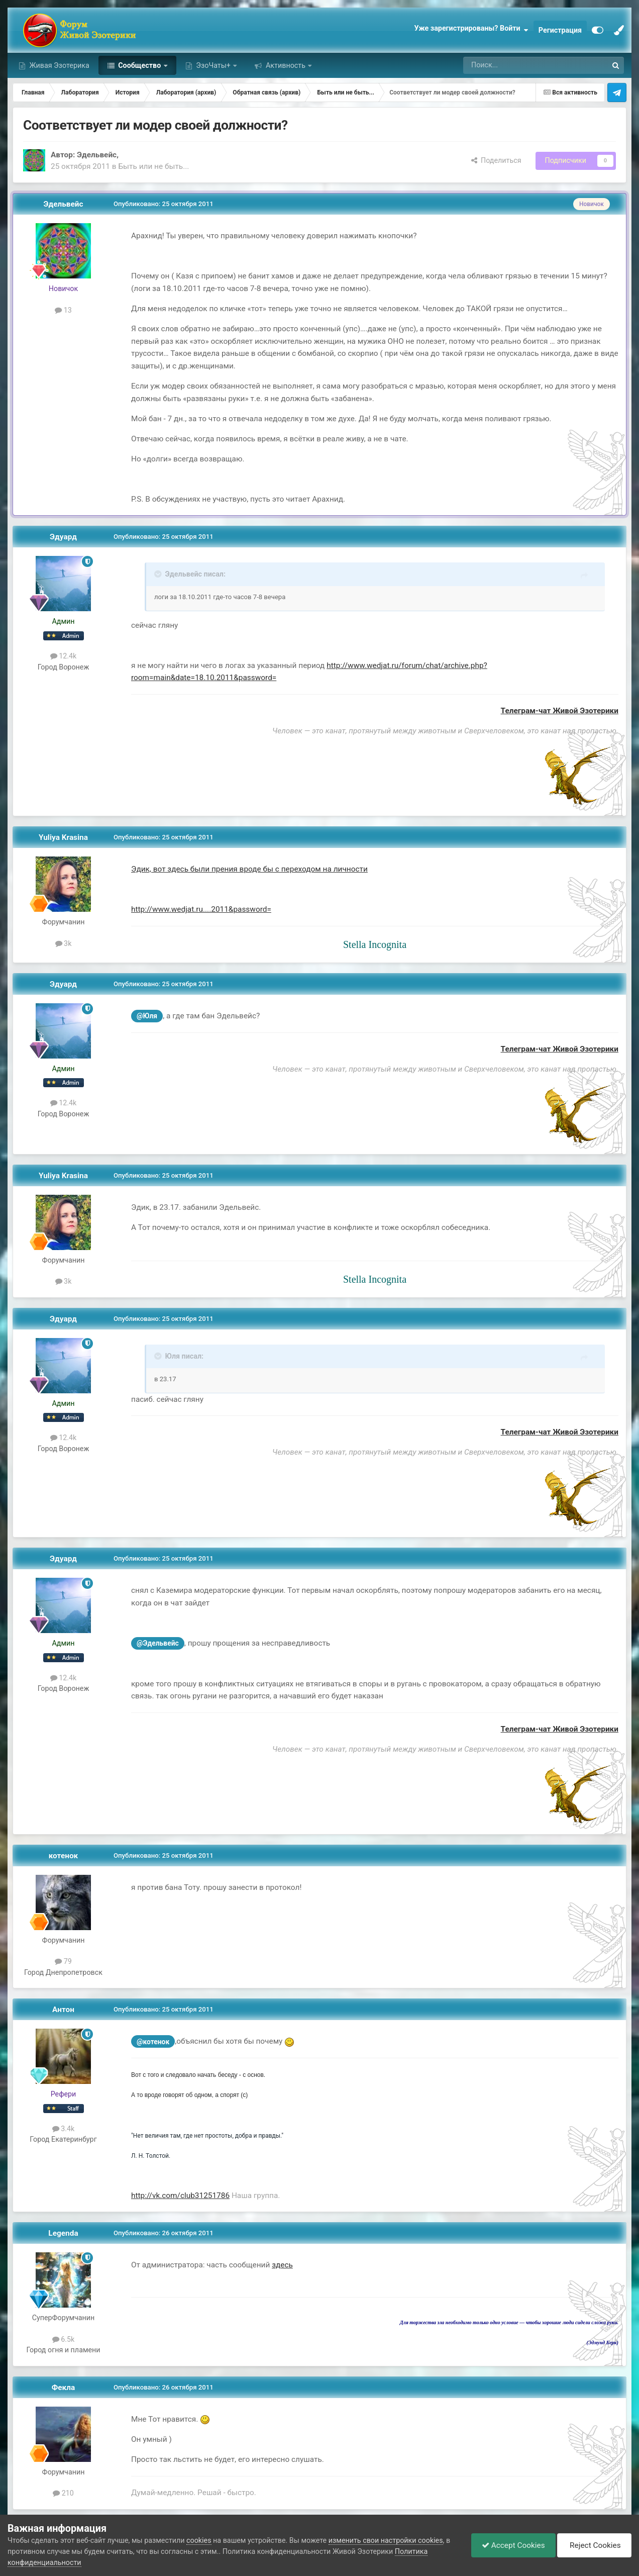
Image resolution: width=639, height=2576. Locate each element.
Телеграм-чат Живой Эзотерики (559, 710)
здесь (282, 2264)
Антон (63, 2009)
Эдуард (63, 536)
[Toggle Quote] (158, 574)
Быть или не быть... (153, 166)
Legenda (63, 2233)
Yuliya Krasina (63, 837)
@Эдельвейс (158, 1643)
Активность (285, 65)
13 (63, 310)
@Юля (147, 1016)
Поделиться (496, 160)
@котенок (153, 2042)
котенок (63, 1855)
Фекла (63, 2387)
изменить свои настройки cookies (386, 2540)
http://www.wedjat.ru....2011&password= (201, 909)
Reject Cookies (594, 2545)
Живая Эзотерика (58, 65)
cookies (198, 2540)
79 (63, 1961)
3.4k (63, 2129)
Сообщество (140, 65)
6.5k (63, 2339)
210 (63, 2493)
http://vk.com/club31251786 (180, 2195)
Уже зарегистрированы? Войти (471, 30)
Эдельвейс (97, 154)
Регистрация (560, 30)
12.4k (63, 656)
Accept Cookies (513, 2545)
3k (63, 943)
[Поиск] (506, 65)
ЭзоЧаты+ (213, 65)
